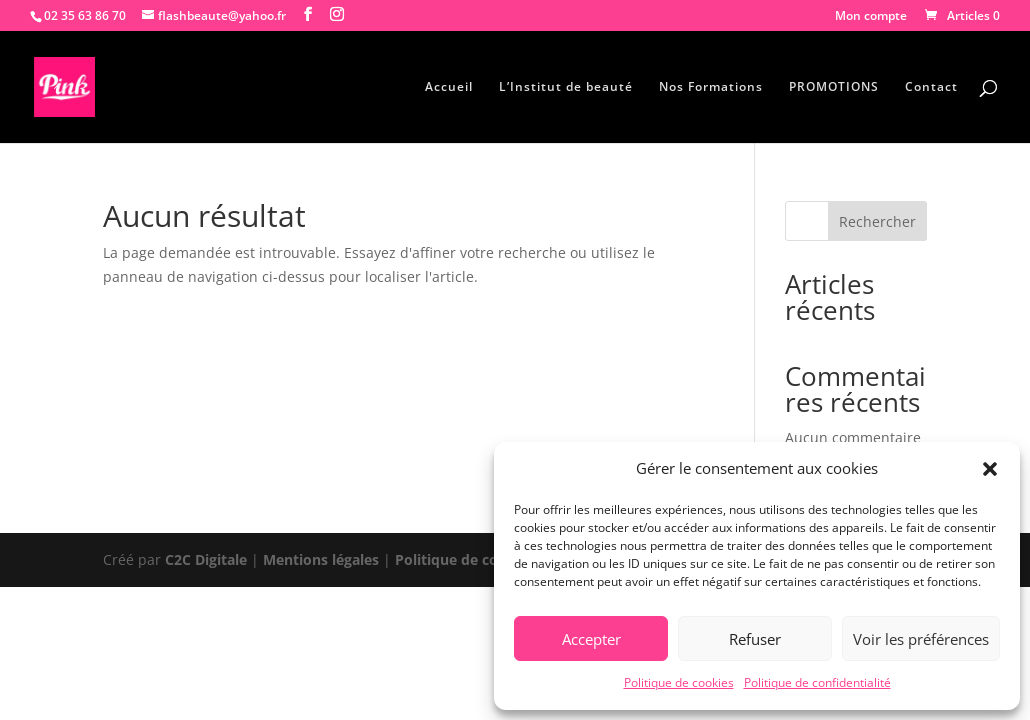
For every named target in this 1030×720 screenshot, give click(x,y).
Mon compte (871, 17)
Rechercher (877, 221)
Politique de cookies (679, 682)
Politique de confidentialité (817, 682)
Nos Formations (711, 87)
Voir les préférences (921, 639)
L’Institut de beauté (566, 87)
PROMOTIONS (834, 87)
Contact (931, 87)
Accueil (449, 87)
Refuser (755, 639)
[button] (990, 469)
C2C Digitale (206, 559)
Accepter (591, 639)
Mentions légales (321, 559)
